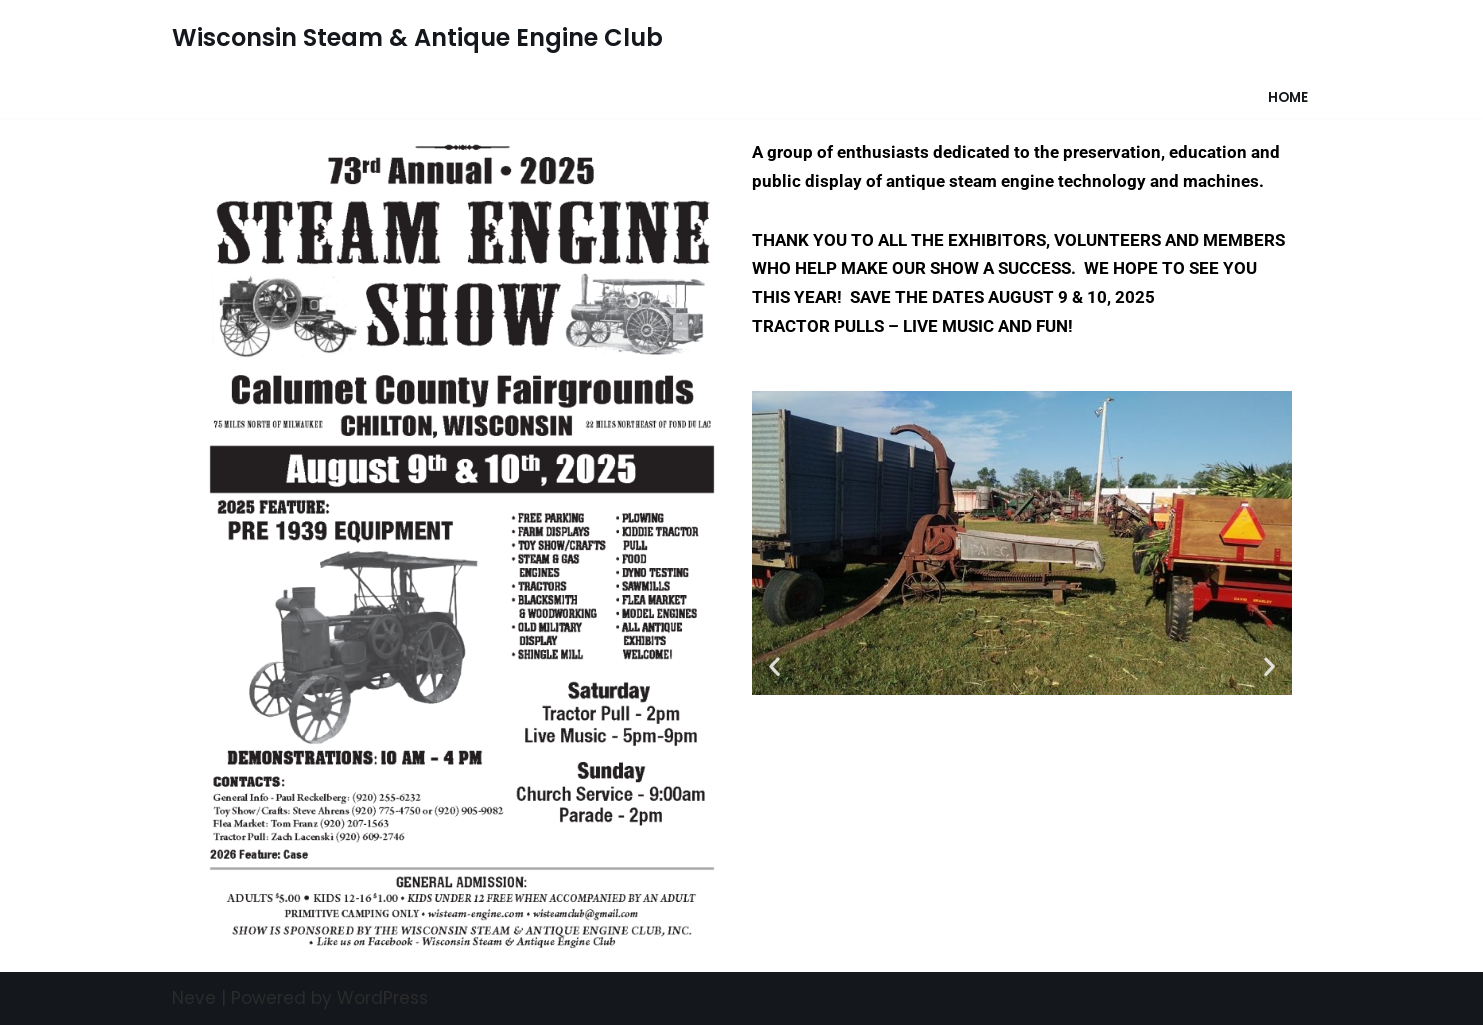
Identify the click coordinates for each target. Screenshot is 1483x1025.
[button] (774, 665)
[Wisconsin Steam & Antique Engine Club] (417, 38)
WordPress (382, 998)
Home (1288, 97)
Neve (194, 998)
